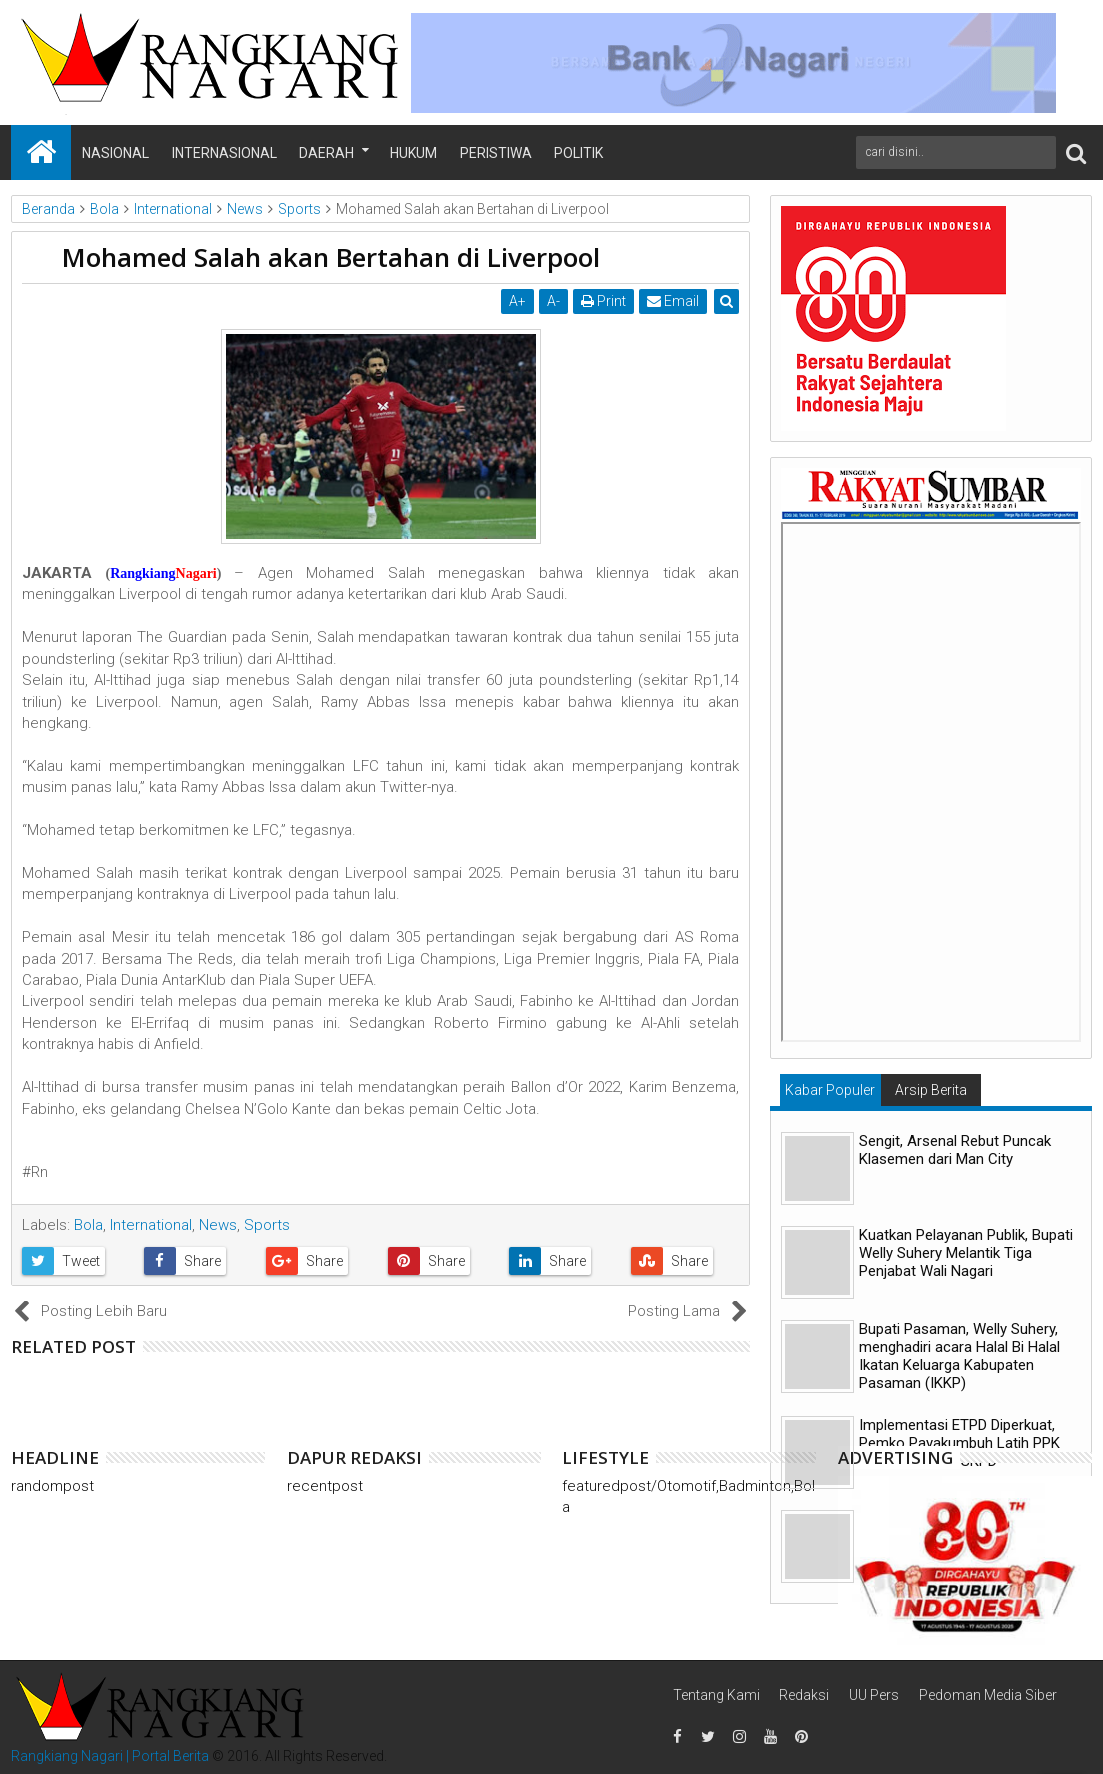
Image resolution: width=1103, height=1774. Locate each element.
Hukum (413, 153)
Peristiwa (496, 153)
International (151, 1225)
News (218, 1225)
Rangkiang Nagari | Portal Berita (110, 1756)
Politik (578, 153)
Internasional (224, 153)
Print (603, 301)
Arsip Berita (931, 1090)
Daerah (326, 153)
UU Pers (874, 1695)
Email (673, 301)
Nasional (115, 153)
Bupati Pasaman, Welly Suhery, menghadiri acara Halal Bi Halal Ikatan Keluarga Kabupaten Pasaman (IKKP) (959, 1356)
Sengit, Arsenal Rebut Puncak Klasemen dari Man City (955, 1150)
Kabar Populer (830, 1090)
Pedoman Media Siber (988, 1695)
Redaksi (804, 1695)
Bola (88, 1225)
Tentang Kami (716, 1695)
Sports (267, 1225)
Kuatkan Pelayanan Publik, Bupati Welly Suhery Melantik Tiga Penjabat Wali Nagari (966, 1253)
